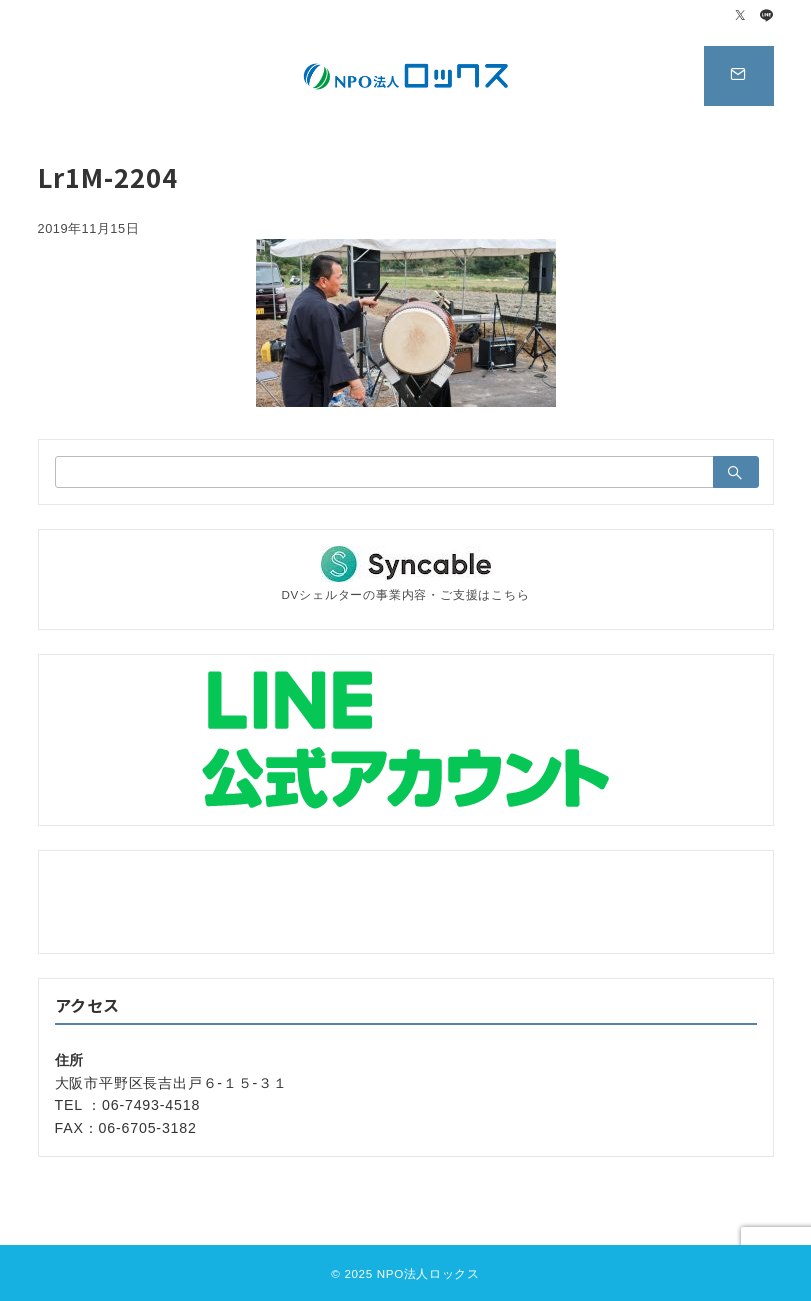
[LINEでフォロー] (767, 16)
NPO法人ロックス (428, 1273)
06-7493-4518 (151, 1105)
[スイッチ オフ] (739, 76)
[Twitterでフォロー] (741, 16)
